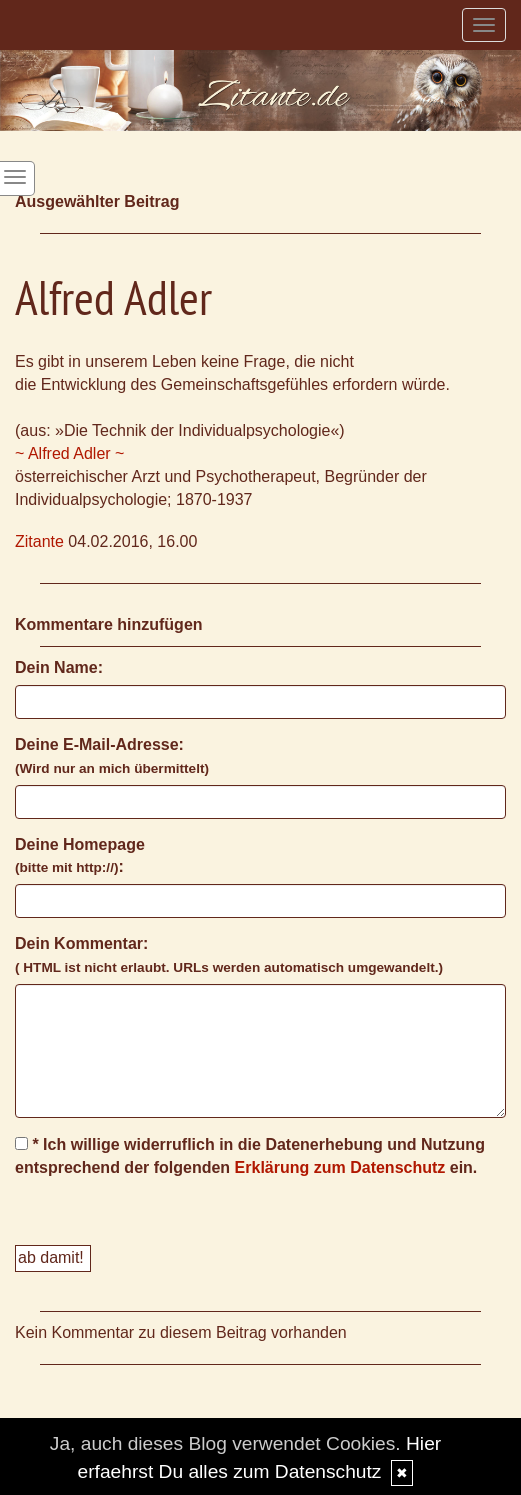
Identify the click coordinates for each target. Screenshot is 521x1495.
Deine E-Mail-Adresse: (112, 756)
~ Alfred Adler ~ (69, 453)
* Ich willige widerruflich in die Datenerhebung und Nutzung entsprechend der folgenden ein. (250, 1156)
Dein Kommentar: (229, 955)
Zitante (39, 541)
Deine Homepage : (80, 856)
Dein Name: (59, 667)
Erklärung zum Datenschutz (340, 1167)
